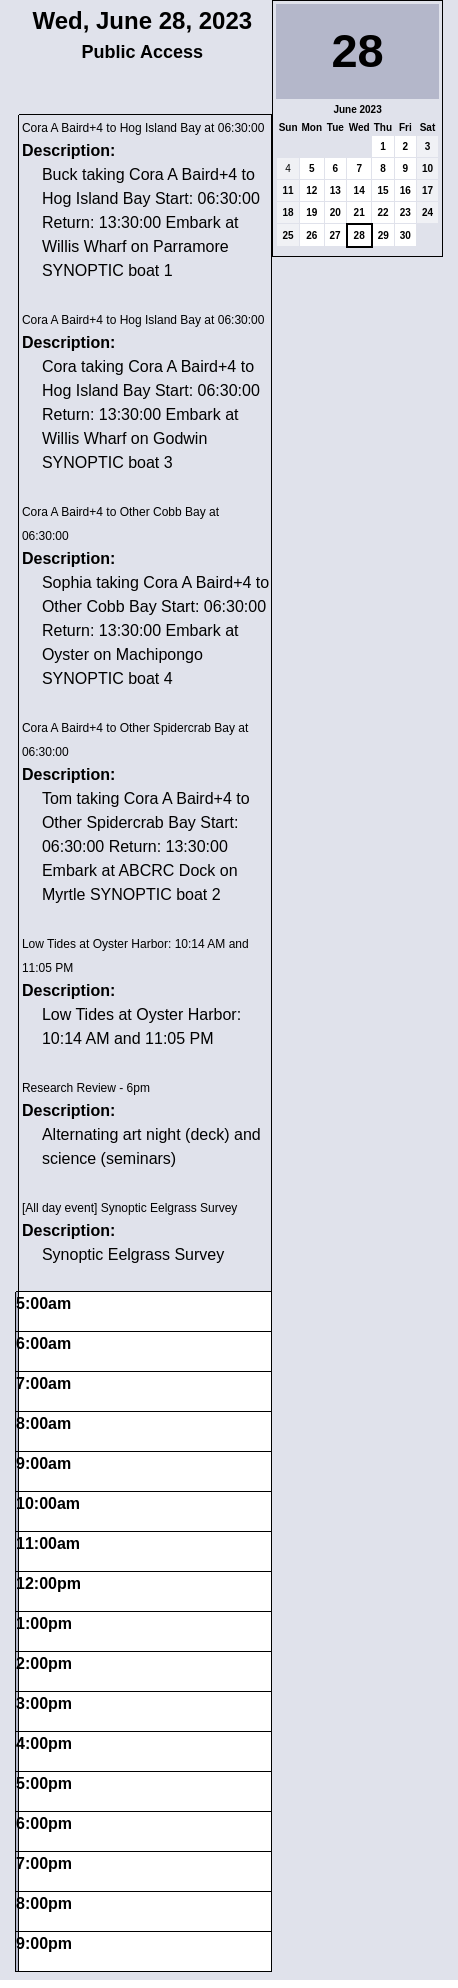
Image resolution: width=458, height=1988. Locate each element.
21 (359, 212)
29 (383, 235)
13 (335, 190)
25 (288, 235)
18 (288, 212)
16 (405, 190)
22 (382, 212)
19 (311, 212)
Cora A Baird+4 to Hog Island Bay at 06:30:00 (143, 128)
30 (405, 235)
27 (335, 235)
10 (427, 168)
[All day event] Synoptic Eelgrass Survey (129, 1208)
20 (335, 212)
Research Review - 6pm (86, 1088)
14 (359, 190)
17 (427, 190)
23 (405, 212)
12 (311, 190)
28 (359, 235)
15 (382, 190)
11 (288, 190)
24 (427, 212)
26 (311, 235)
